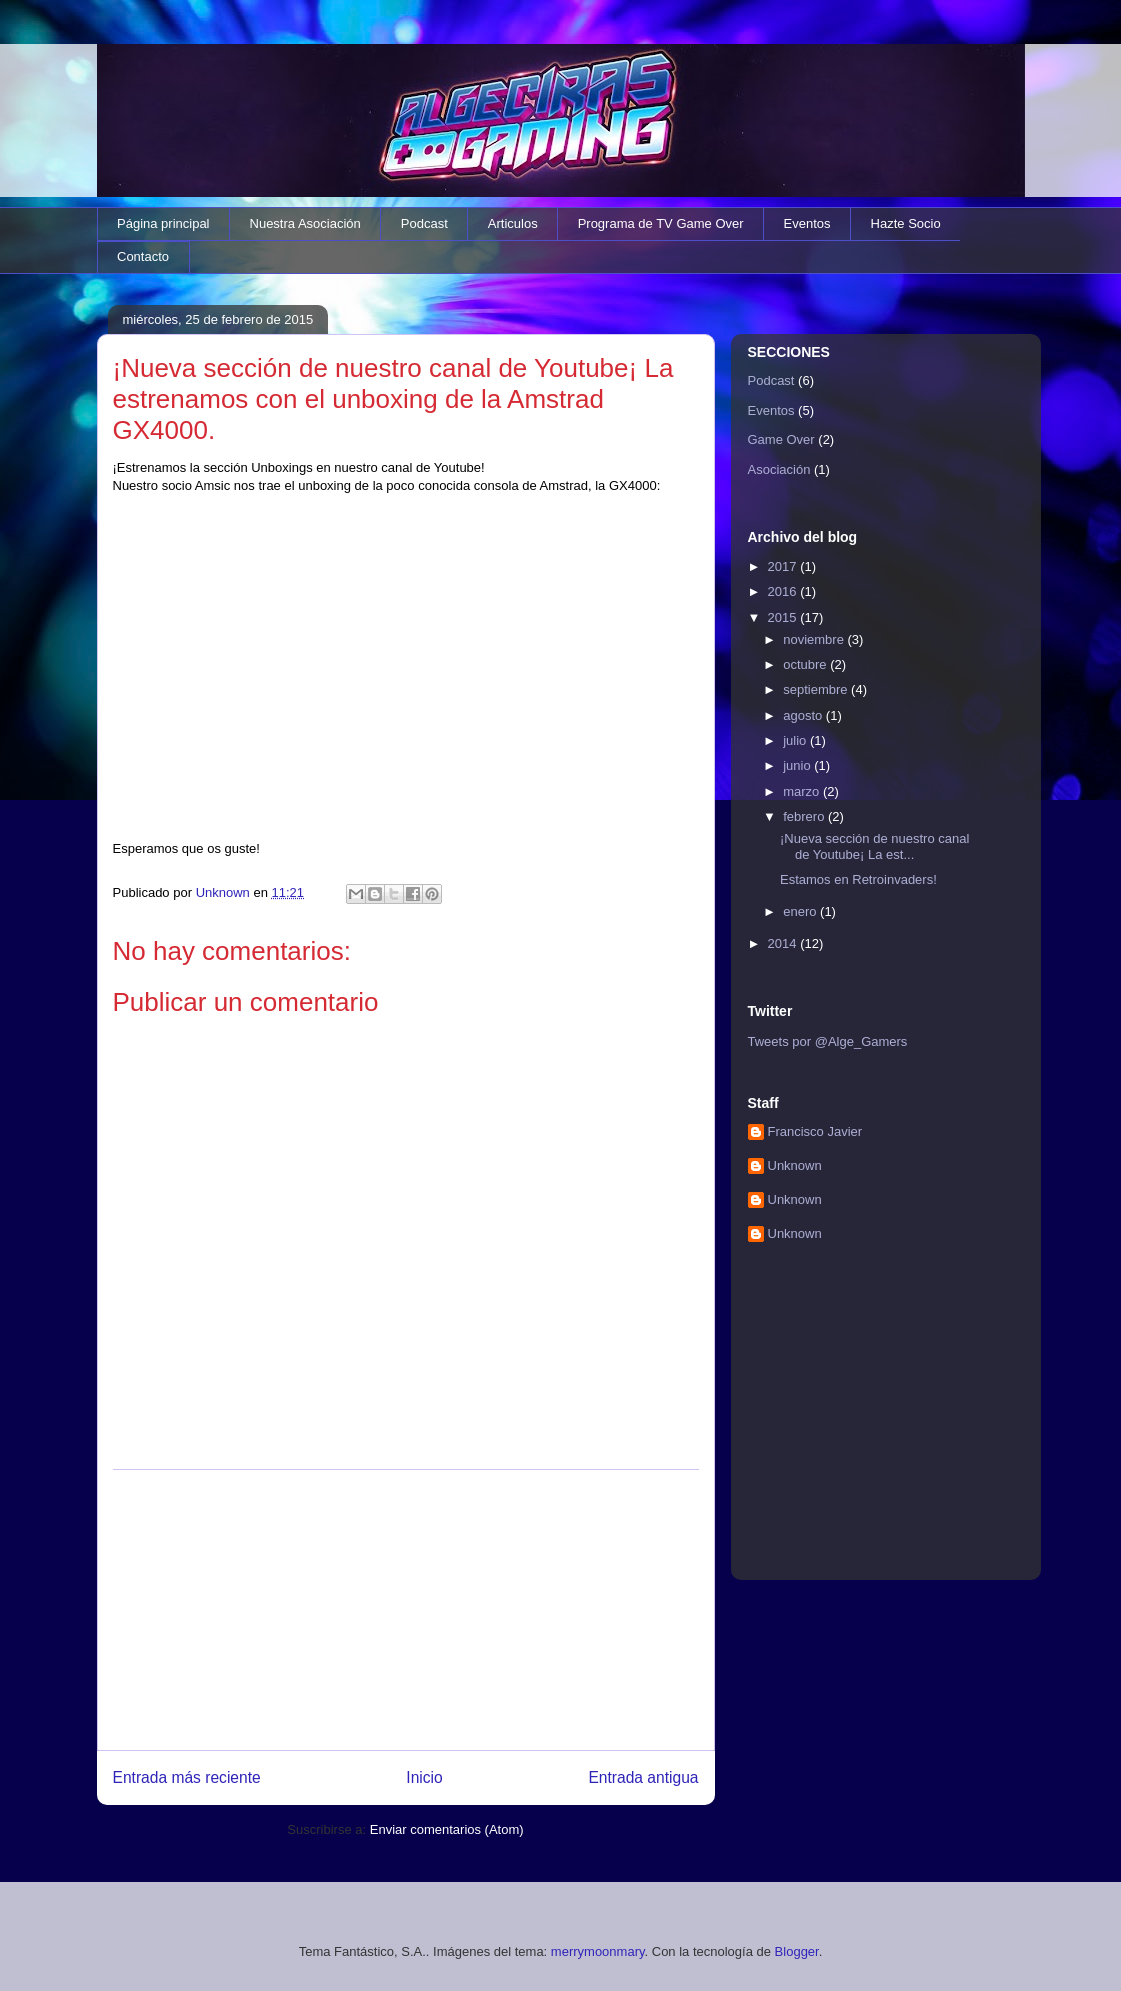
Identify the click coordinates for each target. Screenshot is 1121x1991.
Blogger (797, 1951)
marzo (803, 791)
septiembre (817, 689)
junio (798, 765)
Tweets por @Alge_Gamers (828, 1041)
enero (801, 911)
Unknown (795, 1165)
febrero (805, 816)
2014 (784, 943)
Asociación (779, 469)
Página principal (163, 223)
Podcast (424, 223)
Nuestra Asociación (305, 223)
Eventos (807, 223)
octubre (806, 664)
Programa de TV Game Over (661, 223)
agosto (804, 715)
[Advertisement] (406, 1610)
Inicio (424, 1777)
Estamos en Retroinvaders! (858, 879)
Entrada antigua (643, 1777)
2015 (784, 617)
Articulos (513, 223)
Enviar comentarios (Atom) (447, 1829)
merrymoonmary (598, 1951)
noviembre (815, 639)
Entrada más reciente (187, 1777)
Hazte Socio (906, 223)
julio (796, 740)
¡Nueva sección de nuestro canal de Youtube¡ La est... (874, 846)
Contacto (143, 256)
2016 (784, 591)
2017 (784, 566)
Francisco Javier (815, 1131)
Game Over (781, 439)
